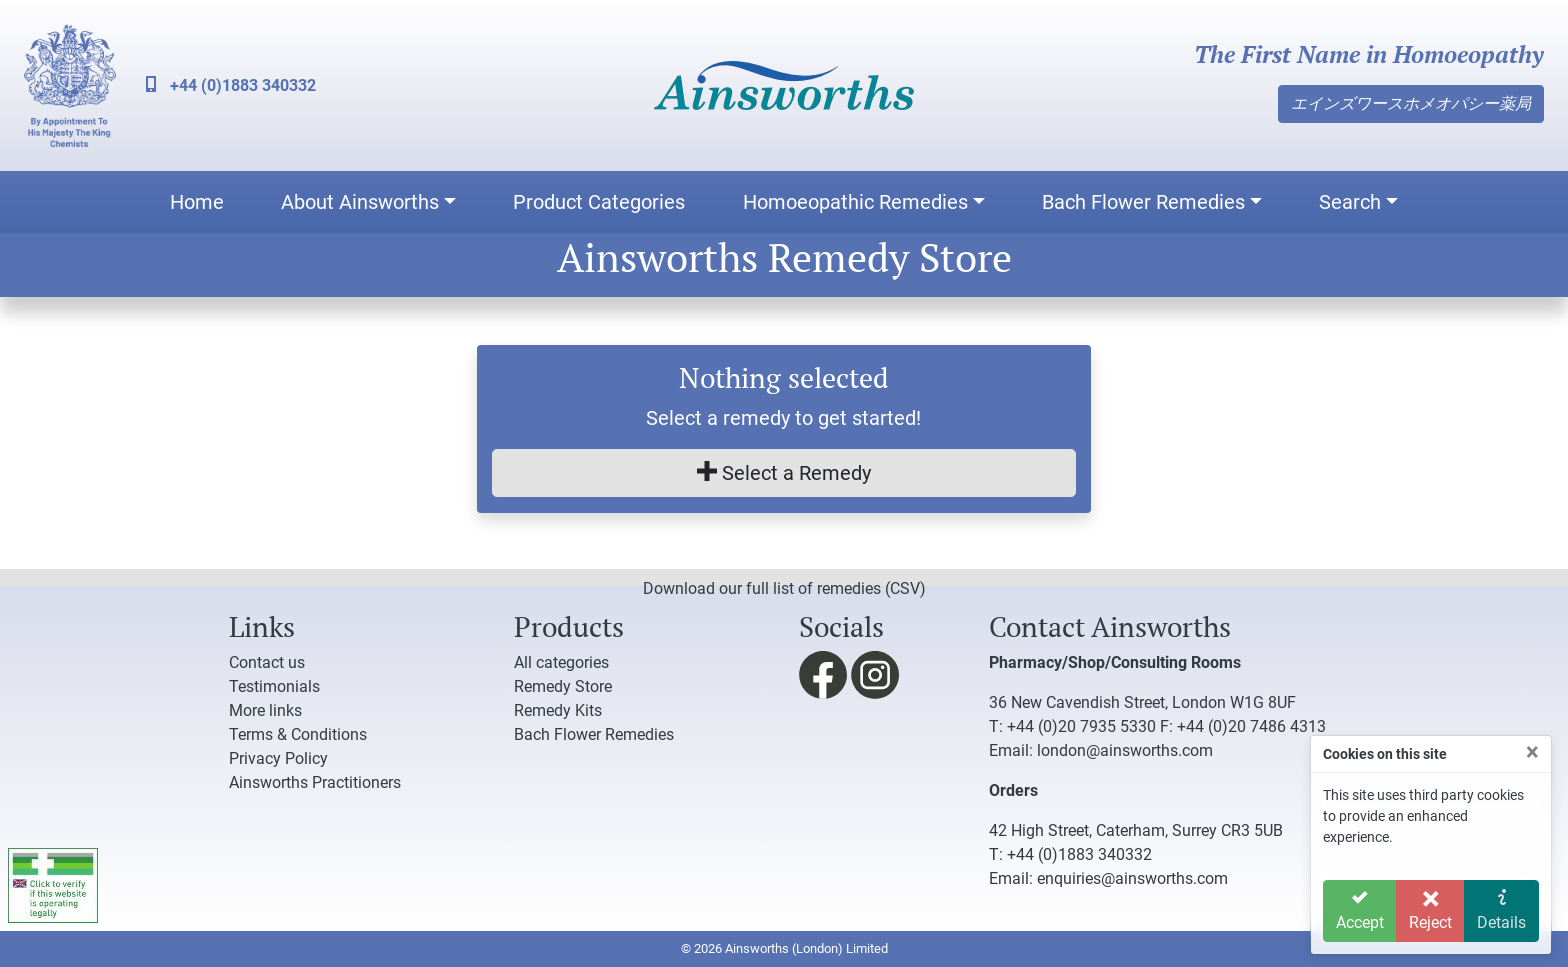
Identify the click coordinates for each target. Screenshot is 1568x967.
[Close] (1532, 752)
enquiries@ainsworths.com (1132, 878)
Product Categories (599, 202)
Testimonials (274, 686)
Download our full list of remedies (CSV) (784, 588)
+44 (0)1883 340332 (231, 85)
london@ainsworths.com (1125, 750)
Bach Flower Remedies (1143, 202)
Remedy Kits (558, 710)
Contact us (267, 662)
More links (265, 710)
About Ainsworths (360, 202)
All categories (561, 662)
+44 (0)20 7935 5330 (1081, 726)
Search (1350, 202)
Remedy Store (563, 686)
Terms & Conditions (298, 734)
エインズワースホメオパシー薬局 (1411, 103)
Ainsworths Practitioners (315, 782)
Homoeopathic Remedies (855, 202)
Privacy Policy (278, 758)
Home (197, 202)
